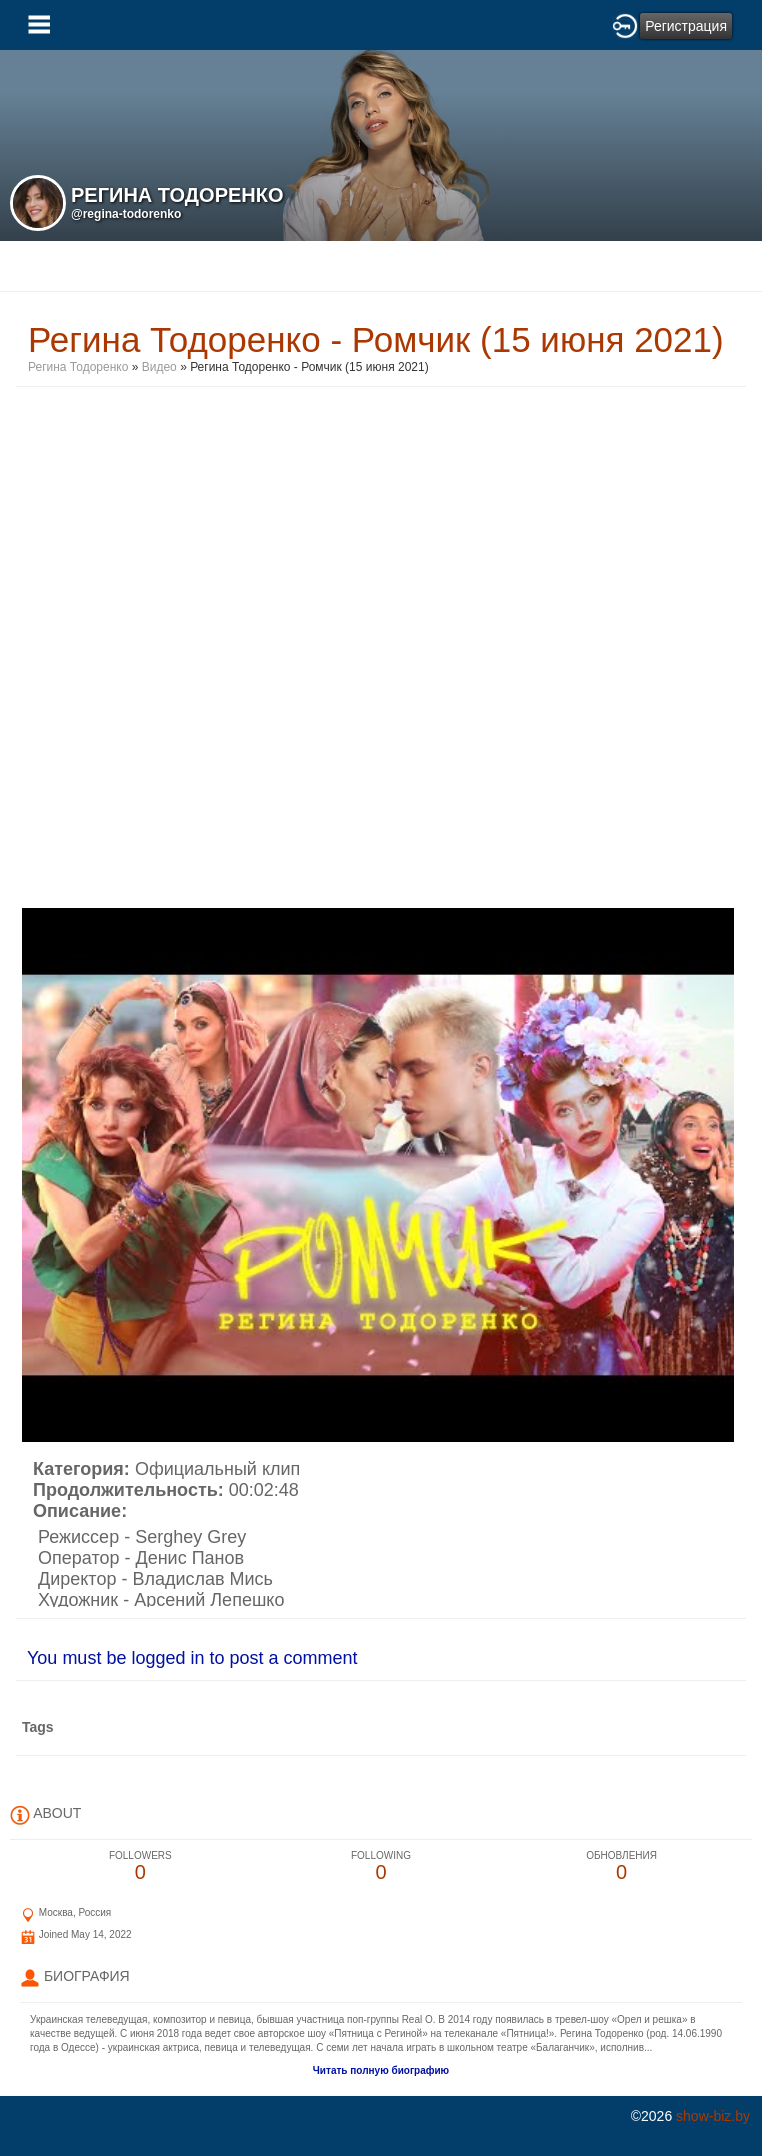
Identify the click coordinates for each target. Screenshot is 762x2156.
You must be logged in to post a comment (192, 1658)
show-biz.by (713, 2116)
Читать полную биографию (381, 2070)
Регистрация (686, 26)
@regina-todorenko (126, 214)
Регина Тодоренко (78, 367)
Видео (159, 367)
